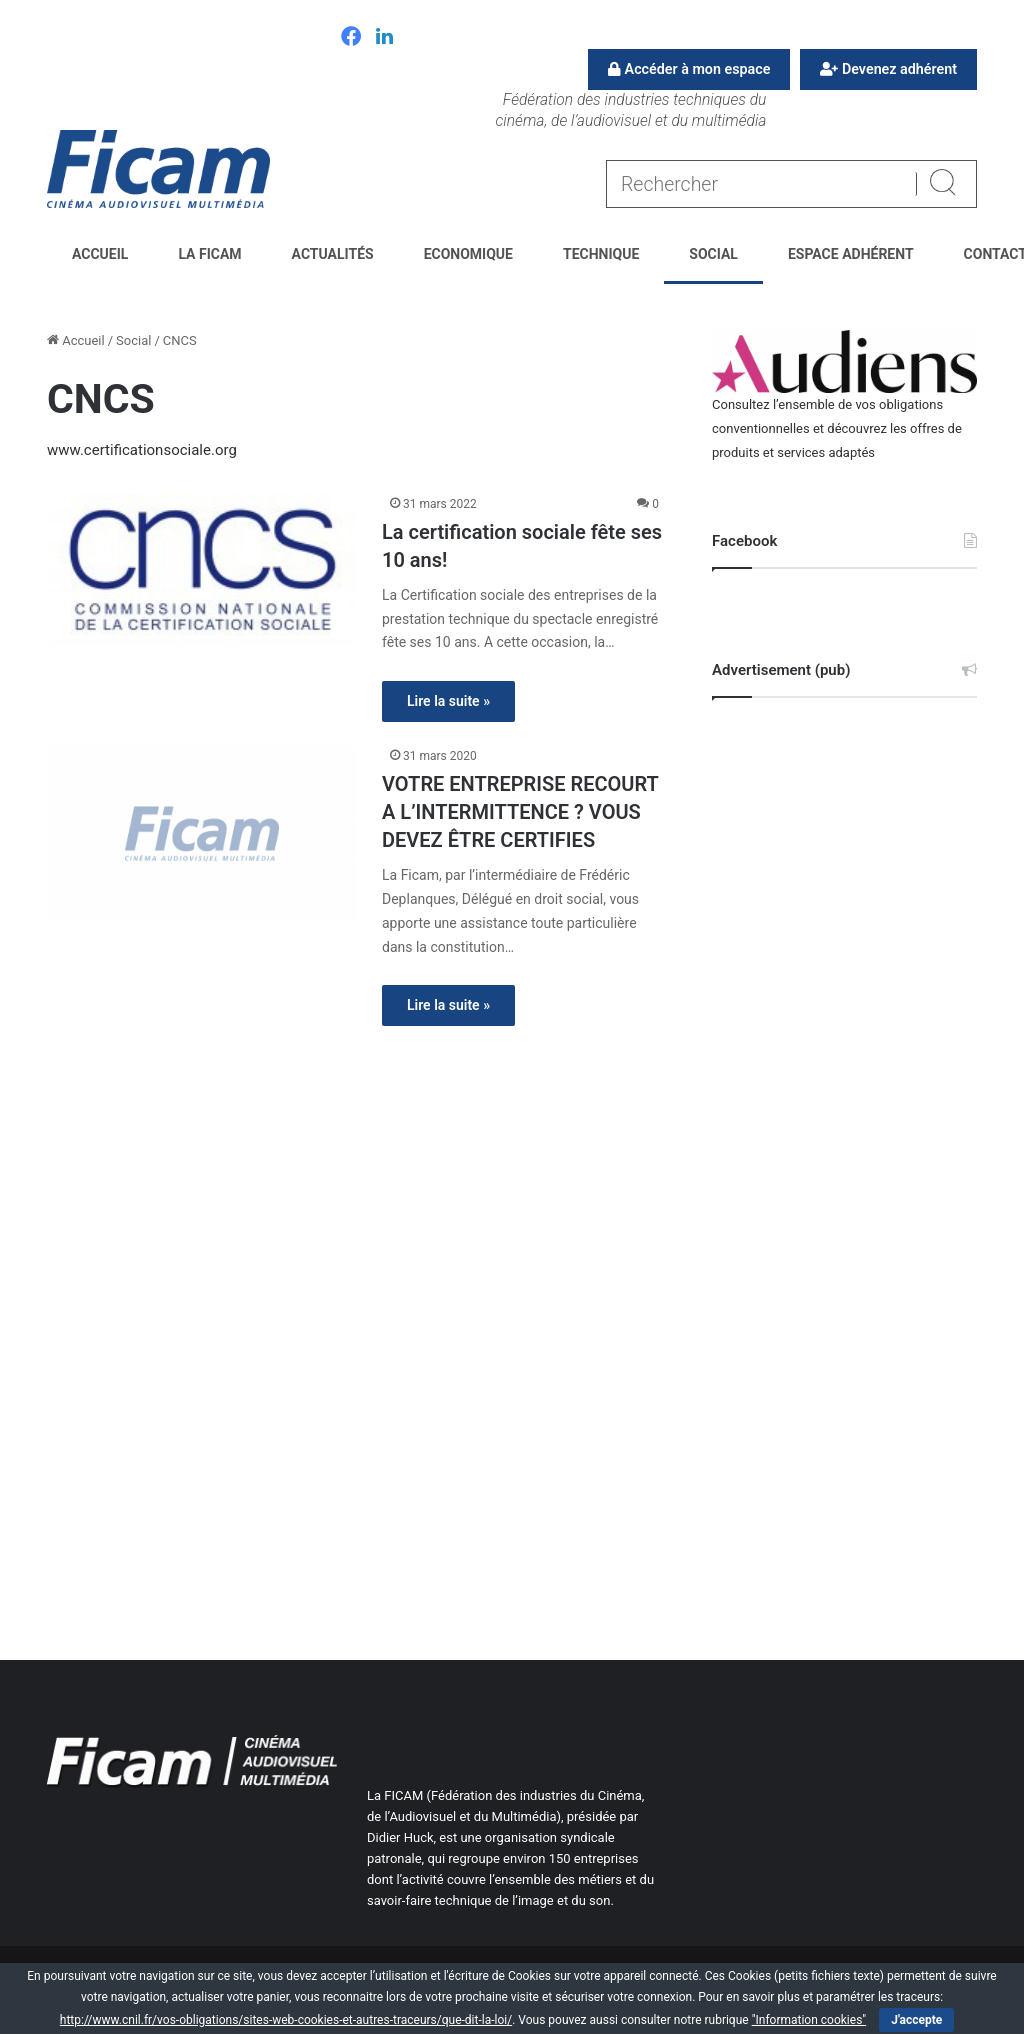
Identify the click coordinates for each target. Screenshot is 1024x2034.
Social (713, 254)
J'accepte (916, 2020)
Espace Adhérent (851, 254)
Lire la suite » (448, 701)
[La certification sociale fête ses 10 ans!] (202, 570)
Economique (468, 254)
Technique (601, 254)
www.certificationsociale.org (142, 450)
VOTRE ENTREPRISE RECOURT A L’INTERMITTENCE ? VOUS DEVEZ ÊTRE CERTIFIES (520, 812)
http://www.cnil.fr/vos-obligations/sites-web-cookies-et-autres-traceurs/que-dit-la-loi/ (286, 2020)
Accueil (100, 254)
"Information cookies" (809, 2020)
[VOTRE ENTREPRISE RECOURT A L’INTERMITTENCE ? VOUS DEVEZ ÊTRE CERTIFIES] (202, 833)
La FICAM (209, 254)
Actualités (333, 254)
